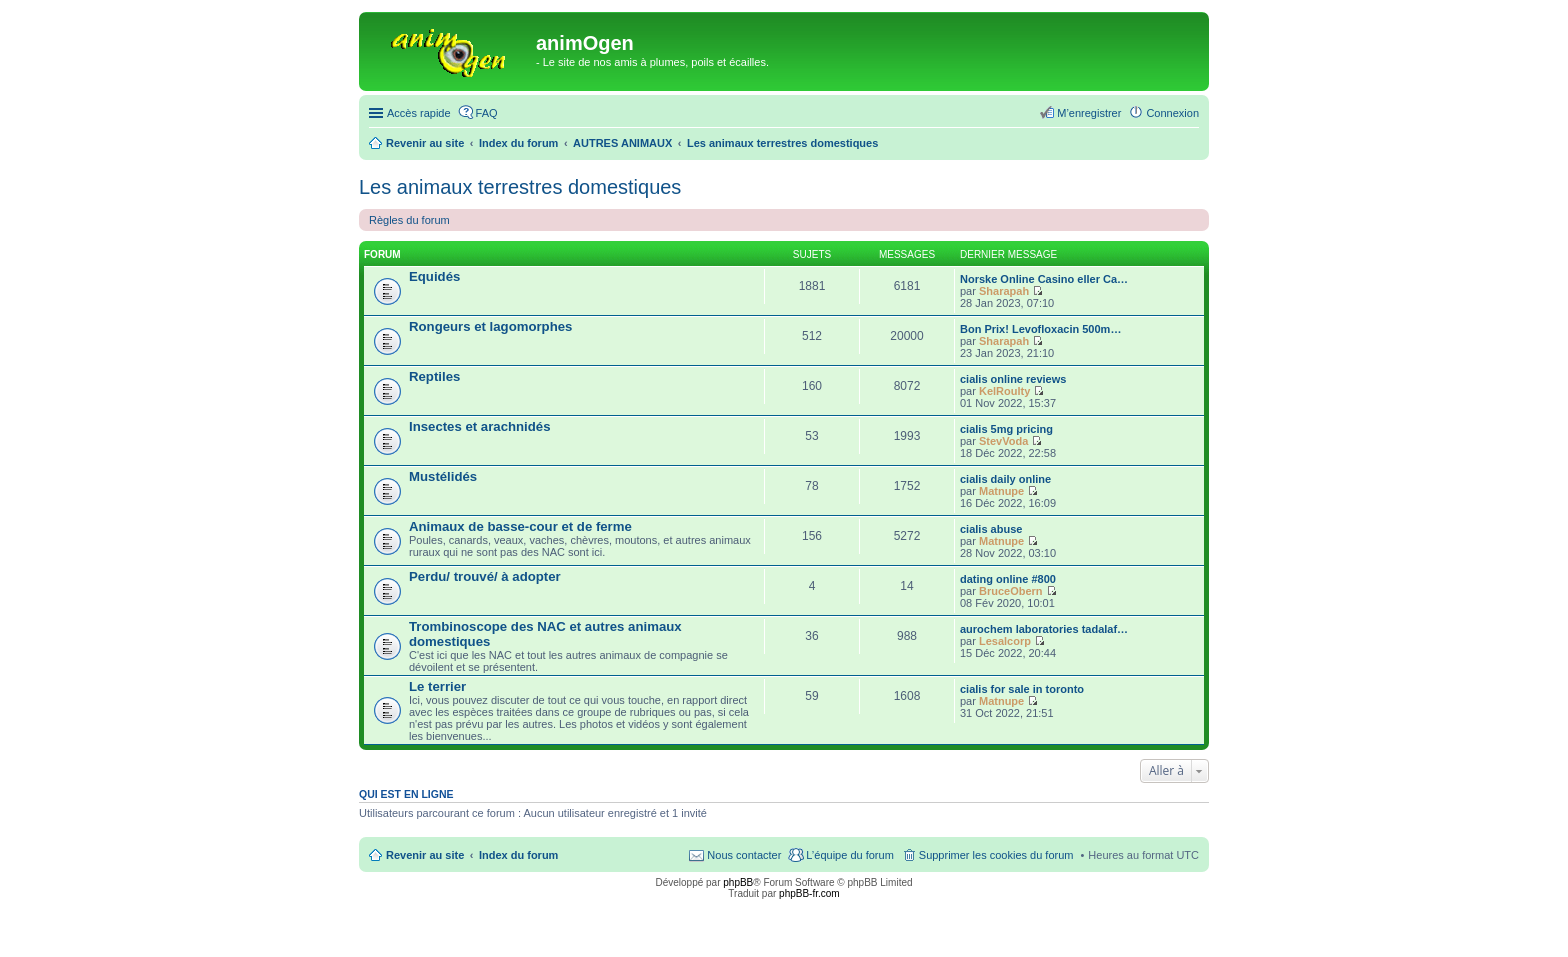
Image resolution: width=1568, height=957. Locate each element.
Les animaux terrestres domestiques (520, 187)
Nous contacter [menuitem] (744, 855)
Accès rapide (419, 113)
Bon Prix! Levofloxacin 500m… (1040, 329)
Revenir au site (425, 855)
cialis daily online (1005, 479)
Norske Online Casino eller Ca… (1044, 279)
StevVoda (1003, 441)
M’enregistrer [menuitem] (1089, 113)
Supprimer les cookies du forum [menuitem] (996, 855)
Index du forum (518, 855)
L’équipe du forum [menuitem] (849, 855)
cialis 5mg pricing (1006, 429)
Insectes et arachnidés (479, 426)
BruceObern (1011, 591)
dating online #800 (1008, 579)
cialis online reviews (1013, 379)
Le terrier (437, 686)
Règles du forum (409, 220)
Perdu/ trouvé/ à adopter (485, 576)
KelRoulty (1004, 391)
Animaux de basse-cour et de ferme (520, 526)
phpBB (738, 882)
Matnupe (1001, 491)
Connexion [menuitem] (1172, 113)
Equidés (434, 276)
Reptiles (434, 376)
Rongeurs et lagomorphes (490, 326)
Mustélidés (443, 476)
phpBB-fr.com (809, 893)
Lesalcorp (1005, 641)
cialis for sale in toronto (1022, 689)
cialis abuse (991, 529)
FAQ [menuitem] (487, 113)
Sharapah (1004, 291)
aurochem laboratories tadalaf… (1044, 629)
